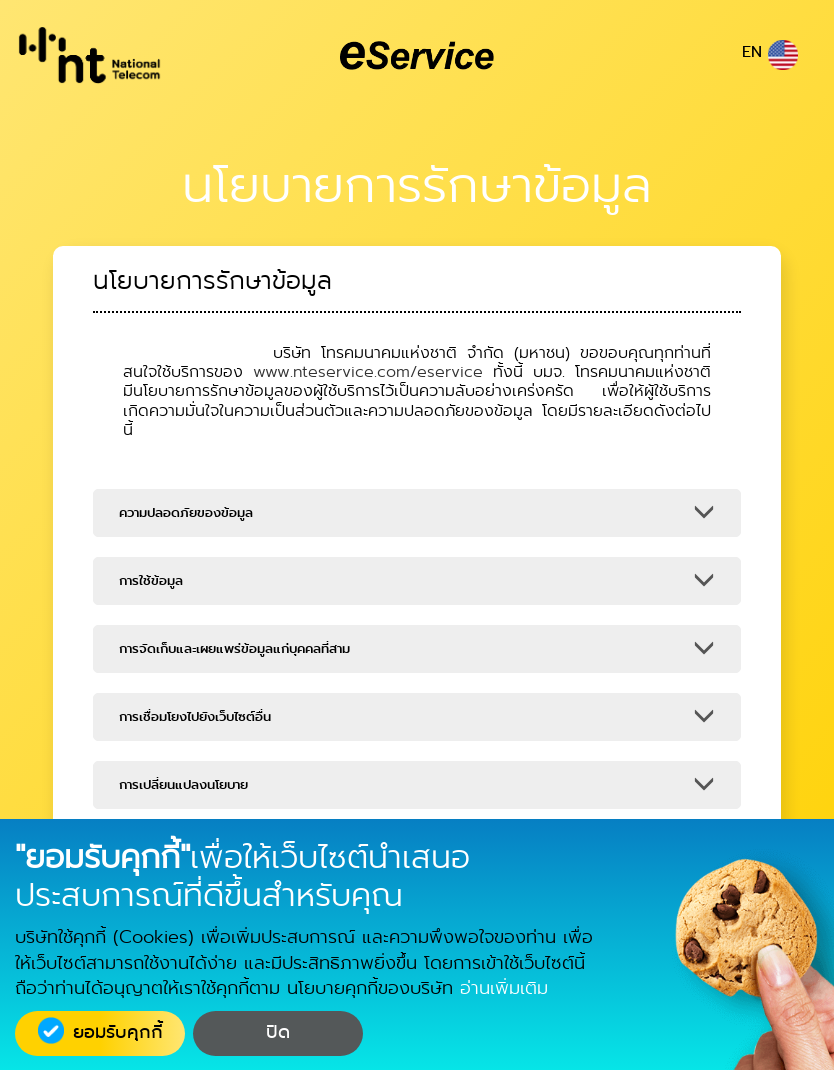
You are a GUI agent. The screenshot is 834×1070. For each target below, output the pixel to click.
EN (770, 51)
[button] (417, 513)
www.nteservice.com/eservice (368, 371)
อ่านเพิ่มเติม (504, 988)
